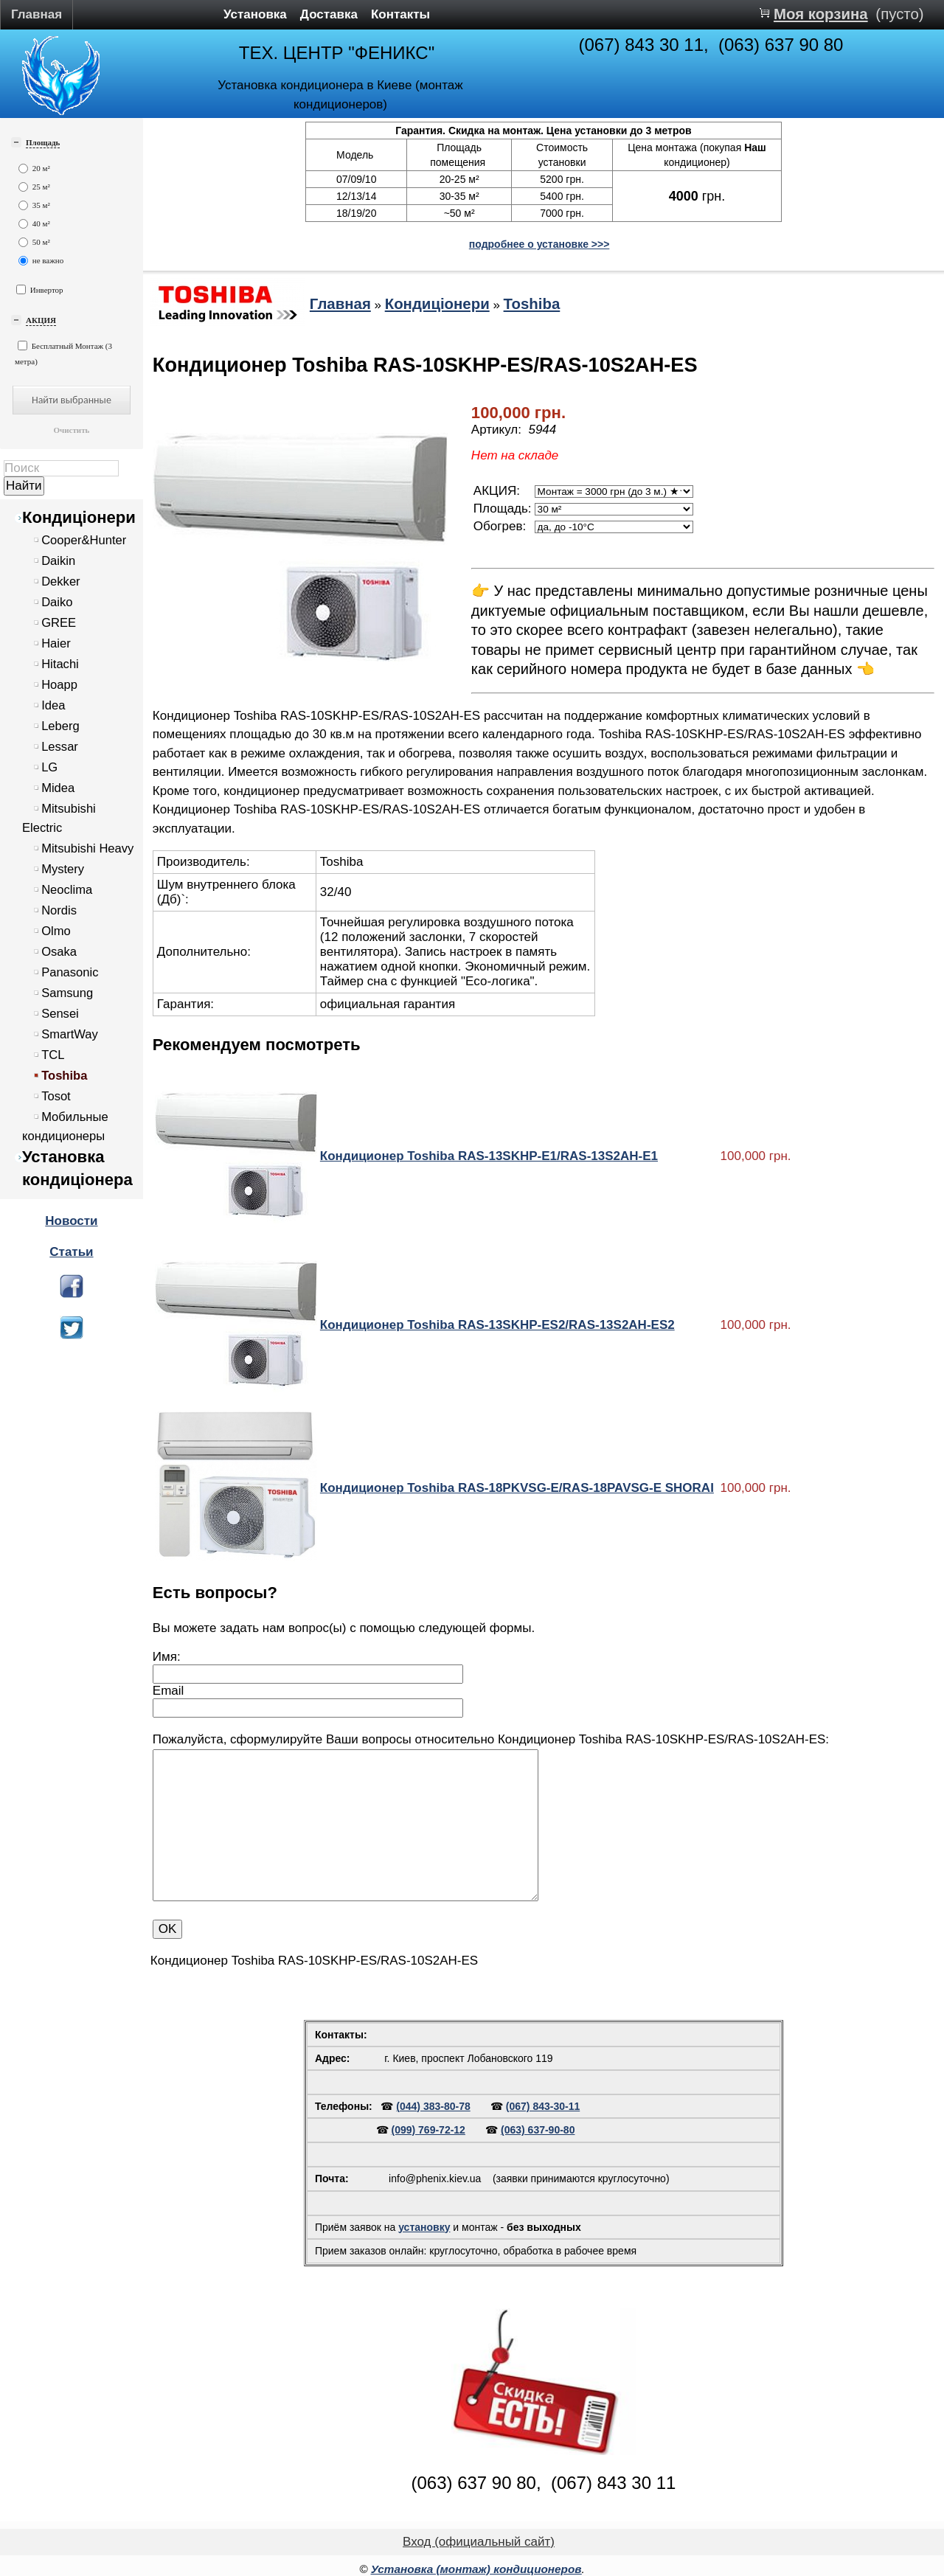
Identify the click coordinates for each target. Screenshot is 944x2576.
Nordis (59, 910)
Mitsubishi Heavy (87, 848)
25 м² (34, 187)
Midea (57, 788)
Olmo (56, 931)
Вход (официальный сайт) (479, 2542)
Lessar (59, 747)
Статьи (71, 1252)
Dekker (60, 581)
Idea (53, 705)
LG (49, 767)
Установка (255, 14)
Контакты (400, 14)
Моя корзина (821, 14)
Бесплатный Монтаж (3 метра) (63, 353)
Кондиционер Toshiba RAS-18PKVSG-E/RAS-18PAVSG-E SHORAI (517, 1488)
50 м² (34, 242)
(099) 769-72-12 (428, 2130)
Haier (56, 643)
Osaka (59, 952)
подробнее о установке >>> (539, 244)
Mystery (62, 869)
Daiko (56, 602)
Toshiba (64, 1076)
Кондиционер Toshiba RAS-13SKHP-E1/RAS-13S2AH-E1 (489, 1156)
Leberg (60, 726)
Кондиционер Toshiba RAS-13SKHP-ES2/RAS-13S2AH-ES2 (497, 1325)
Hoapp (59, 685)
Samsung (67, 993)
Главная (36, 14)
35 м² (34, 205)
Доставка (329, 14)
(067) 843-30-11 (543, 2106)
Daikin (58, 561)
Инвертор (39, 289)
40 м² (34, 224)
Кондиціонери (79, 517)
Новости (71, 1221)
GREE (58, 623)
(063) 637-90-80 (538, 2130)
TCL (52, 1055)
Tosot (56, 1096)
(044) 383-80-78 (433, 2106)
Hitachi (60, 664)
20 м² (34, 168)
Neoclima (66, 890)
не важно (40, 260)
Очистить (71, 430)
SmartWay (69, 1034)
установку (424, 2227)
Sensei (60, 1014)
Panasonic (69, 972)
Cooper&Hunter (83, 540)
